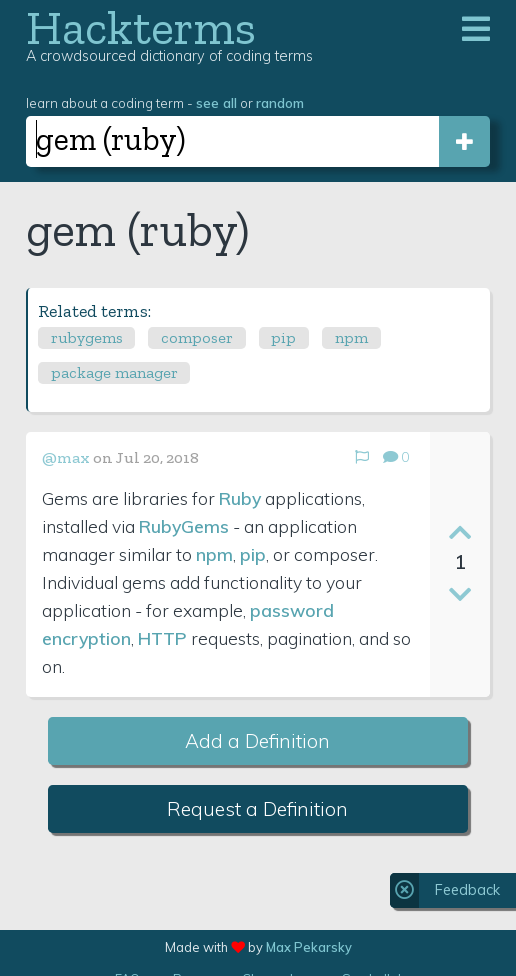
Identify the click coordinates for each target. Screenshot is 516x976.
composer (197, 337)
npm (351, 337)
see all (216, 102)
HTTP (162, 638)
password (292, 610)
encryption (86, 638)
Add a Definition (257, 741)
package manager (114, 372)
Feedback (467, 890)
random (280, 102)
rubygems (87, 337)
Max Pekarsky (309, 947)
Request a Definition (257, 809)
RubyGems (184, 526)
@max (66, 457)
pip (283, 337)
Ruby (240, 498)
